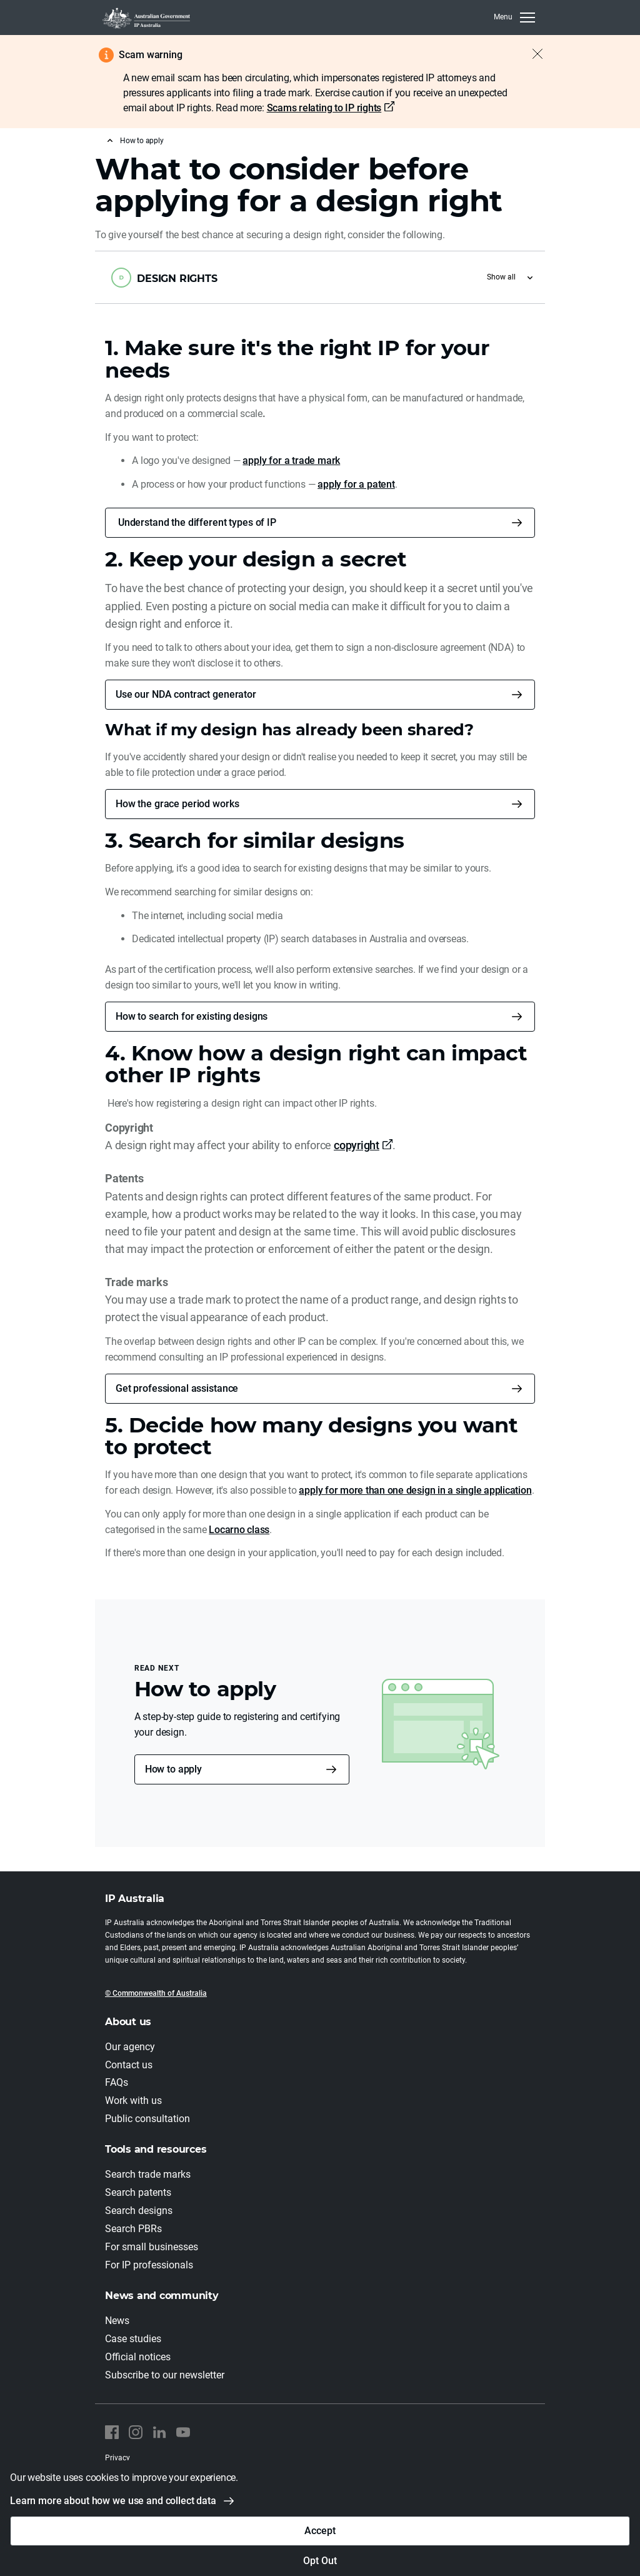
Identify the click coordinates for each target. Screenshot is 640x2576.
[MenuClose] (514, 17)
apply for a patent (356, 484)
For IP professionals (149, 2266)
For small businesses (151, 2247)
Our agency (130, 2047)
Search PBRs (133, 2229)
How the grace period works (177, 804)
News (117, 2321)
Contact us (128, 2065)
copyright (356, 1145)
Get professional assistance (177, 1388)
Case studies (133, 2339)
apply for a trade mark (291, 460)
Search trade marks (148, 2175)
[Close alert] (531, 54)
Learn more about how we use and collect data (113, 2501)
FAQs (116, 2083)
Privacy (117, 2457)
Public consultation (147, 2119)
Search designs (138, 2211)
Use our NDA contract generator (186, 694)
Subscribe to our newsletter (164, 2375)
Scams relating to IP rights (324, 108)
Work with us (133, 2101)
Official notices (138, 2357)
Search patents (138, 2193)
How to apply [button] (173, 1769)
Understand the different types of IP (196, 522)
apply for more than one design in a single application (415, 1490)
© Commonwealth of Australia (156, 1993)
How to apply (142, 140)
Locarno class (239, 1530)
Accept (319, 2531)
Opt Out (319, 2561)
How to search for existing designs (192, 1016)
